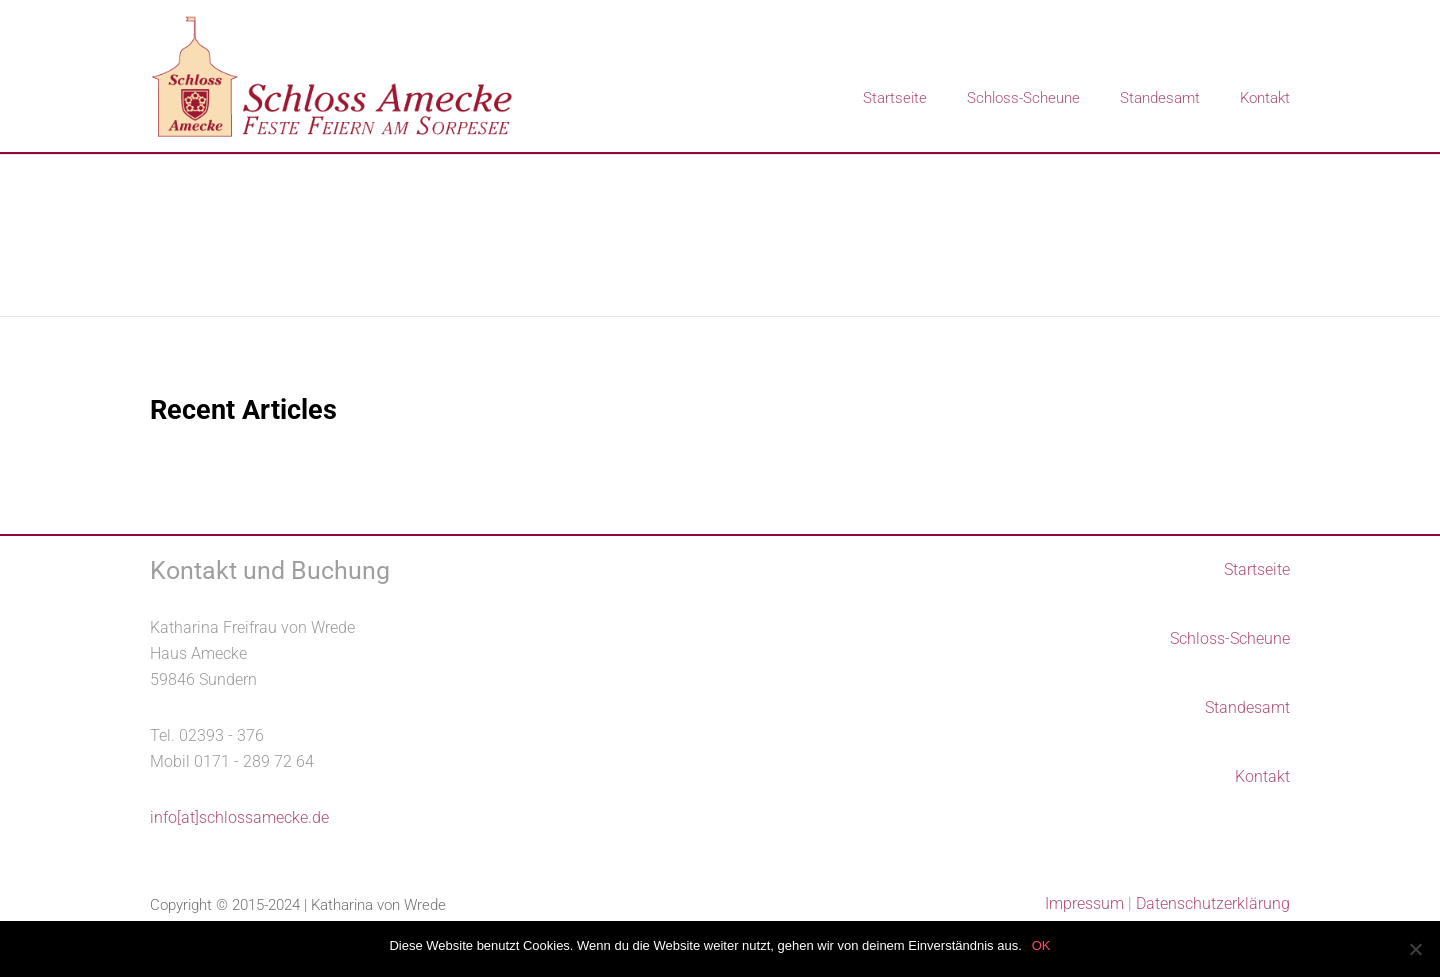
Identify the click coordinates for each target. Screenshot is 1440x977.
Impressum (1084, 903)
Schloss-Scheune (1023, 98)
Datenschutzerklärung (1213, 903)
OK (1041, 945)
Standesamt (1160, 98)
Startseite (895, 98)
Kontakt (1265, 98)
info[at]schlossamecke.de (239, 817)
